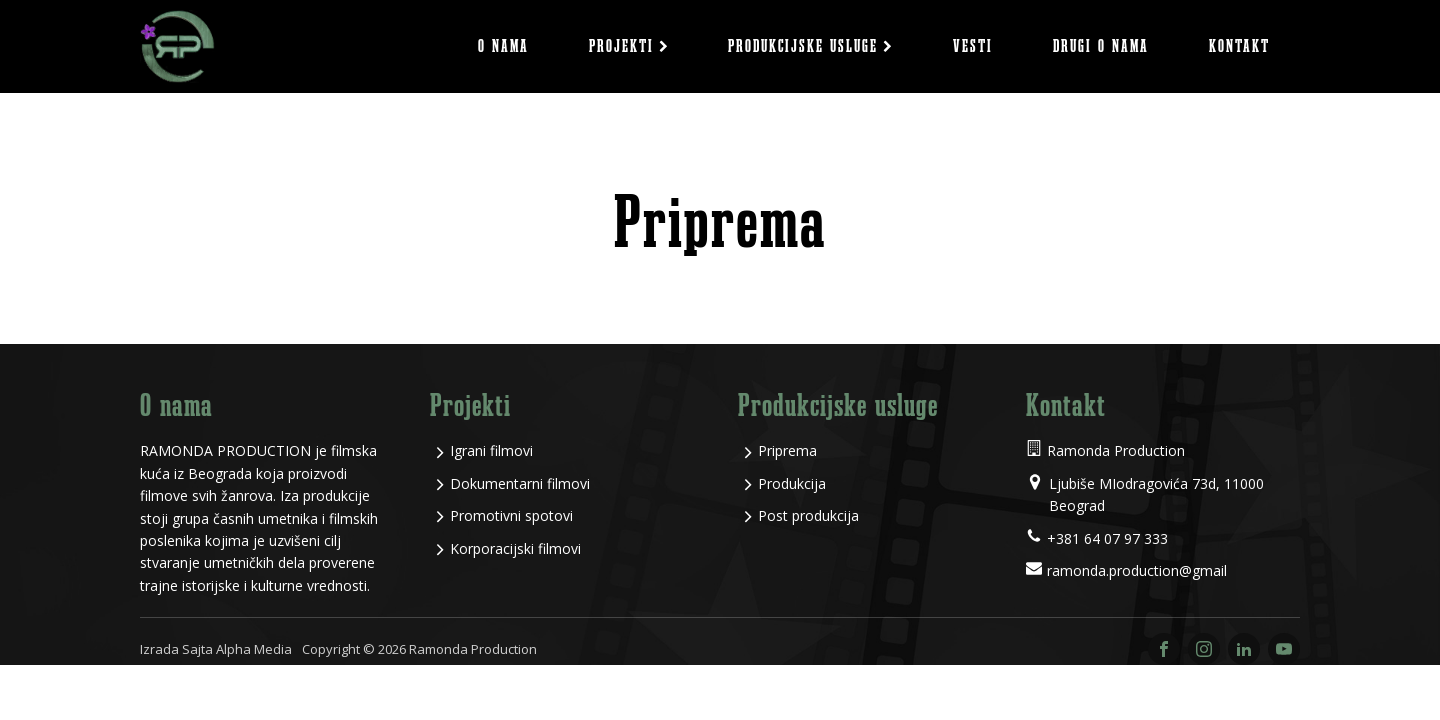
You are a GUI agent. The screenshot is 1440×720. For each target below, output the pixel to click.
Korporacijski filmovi (515, 548)
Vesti (973, 46)
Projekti (629, 46)
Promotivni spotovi (511, 515)
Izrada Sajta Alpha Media (216, 649)
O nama (503, 46)
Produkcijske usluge (810, 46)
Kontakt (1239, 46)
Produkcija (792, 483)
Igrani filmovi (491, 450)
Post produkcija (808, 515)
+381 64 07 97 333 (1107, 538)
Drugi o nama (1101, 46)
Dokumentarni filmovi (520, 483)
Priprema (787, 450)
